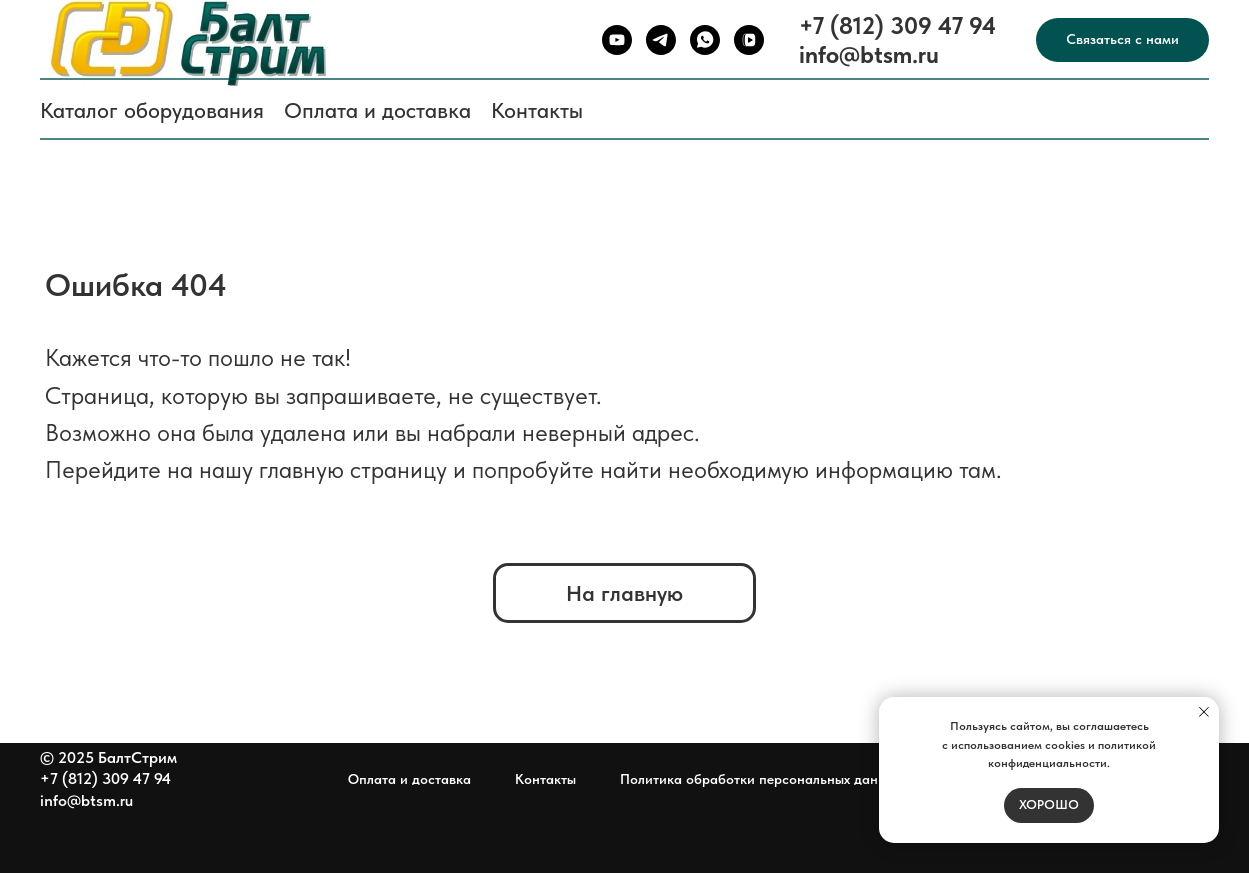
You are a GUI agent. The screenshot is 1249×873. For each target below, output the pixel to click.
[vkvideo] (749, 40)
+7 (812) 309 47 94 (897, 25)
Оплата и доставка (377, 110)
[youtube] (617, 40)
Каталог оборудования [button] (152, 110)
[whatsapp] (705, 40)
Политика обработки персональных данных (760, 779)
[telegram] (661, 40)
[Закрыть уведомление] (1204, 712)
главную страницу (353, 469)
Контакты (537, 110)
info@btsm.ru (869, 54)
